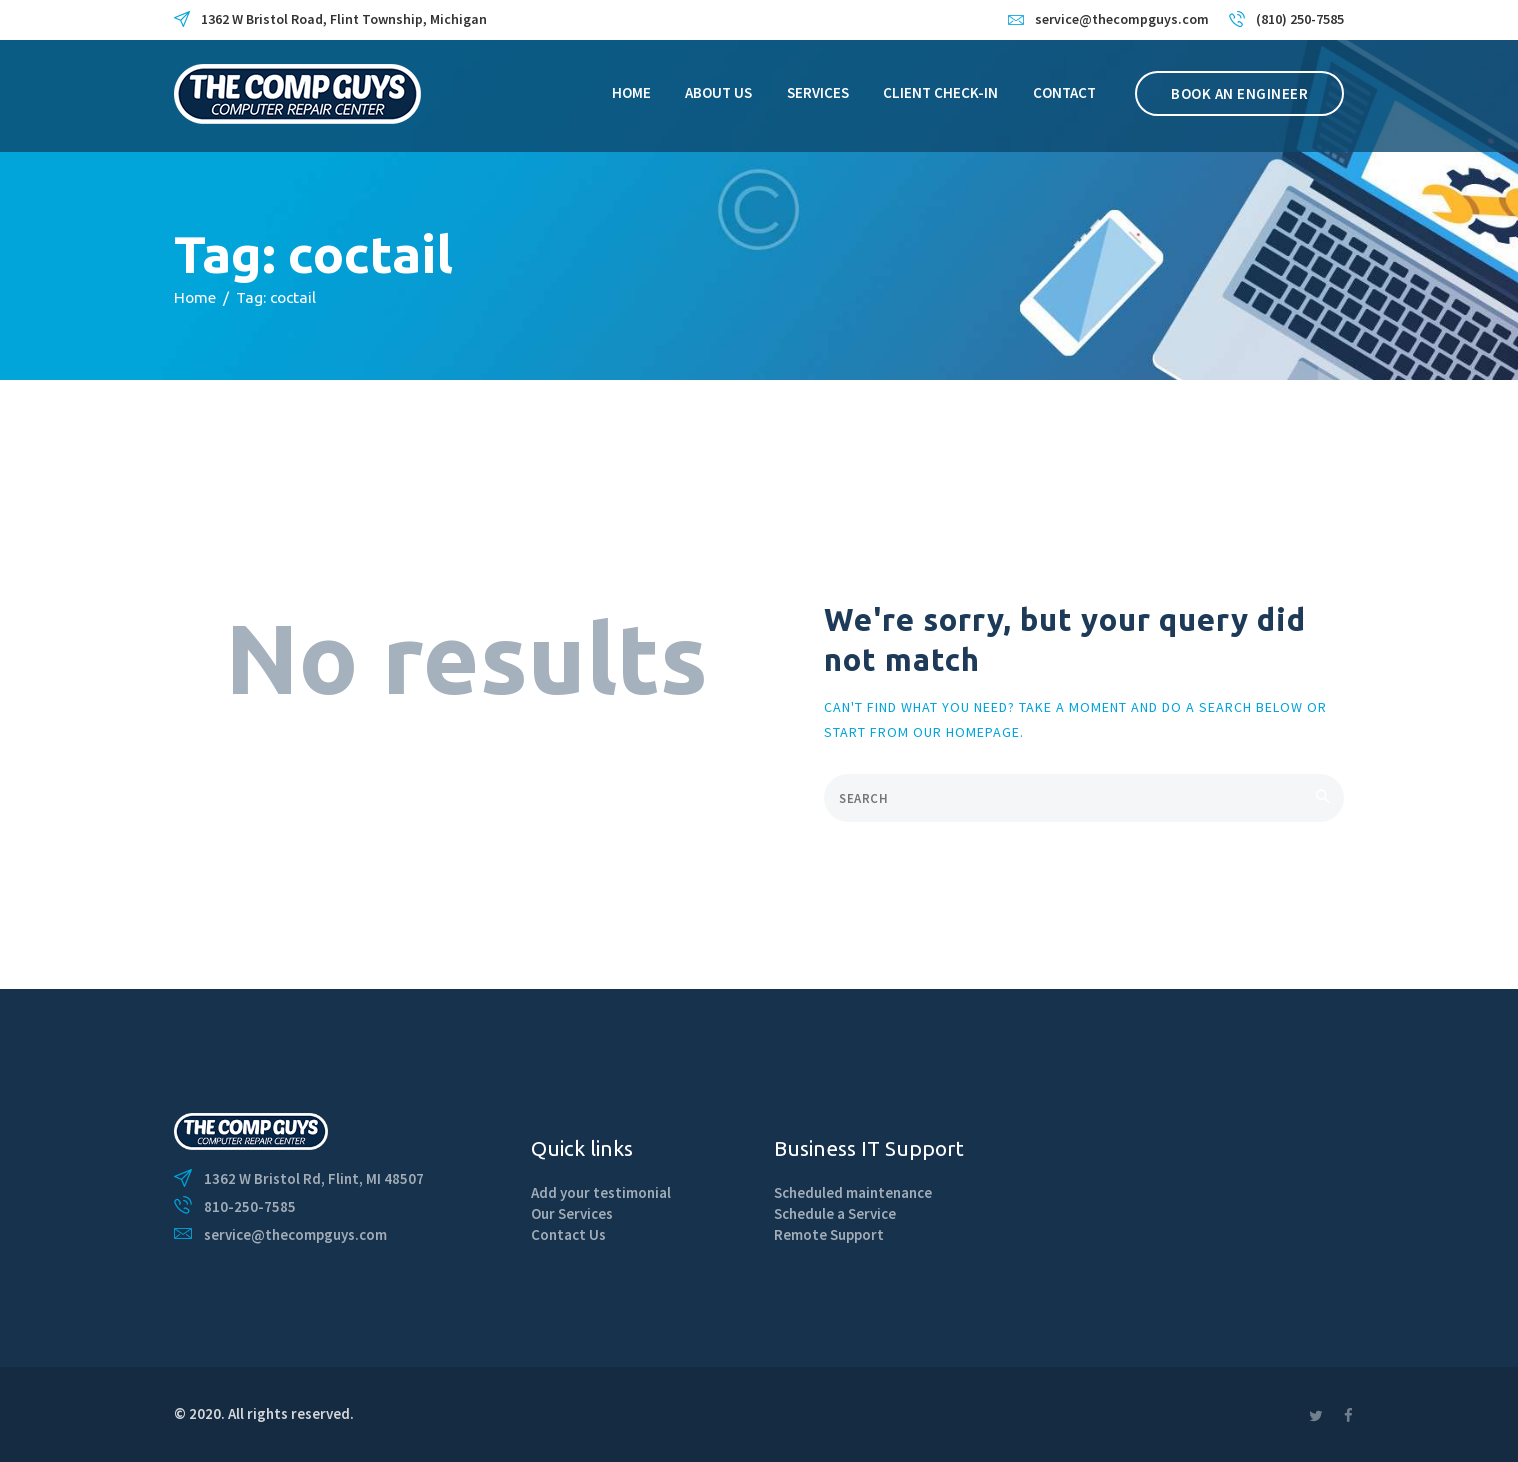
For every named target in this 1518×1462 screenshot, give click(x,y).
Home (195, 297)
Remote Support (829, 1234)
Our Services (572, 1213)
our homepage (966, 732)
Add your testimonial (601, 1192)
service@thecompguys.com (295, 1234)
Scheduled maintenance (853, 1192)
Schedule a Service (835, 1213)
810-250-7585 (250, 1206)
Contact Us (568, 1234)
